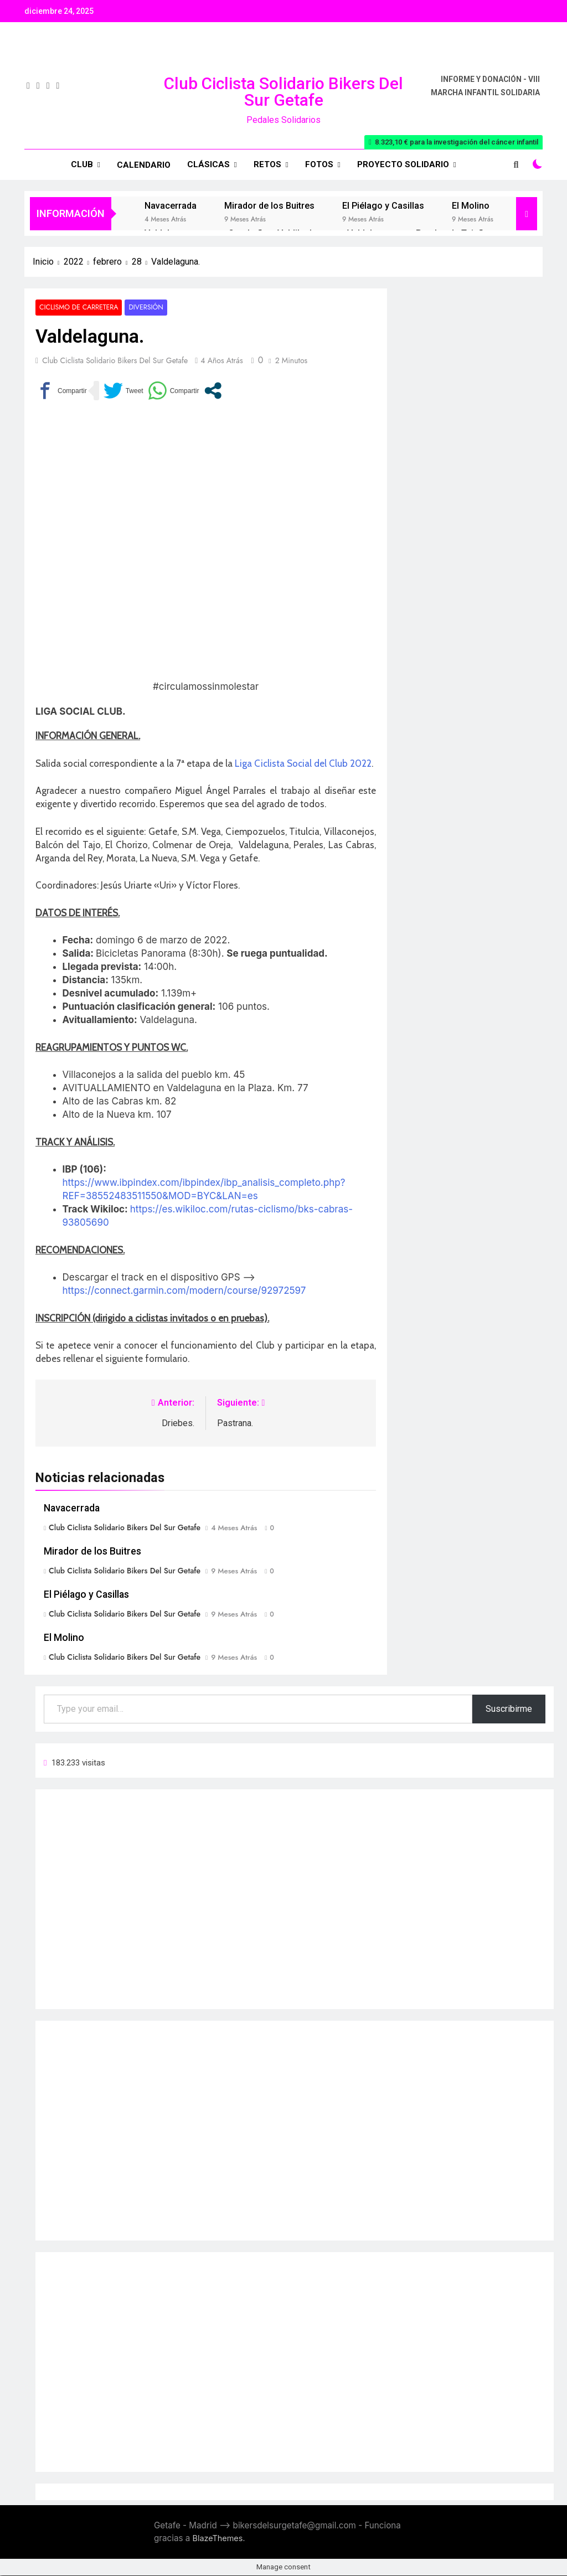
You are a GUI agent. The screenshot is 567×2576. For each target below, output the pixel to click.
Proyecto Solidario (403, 164)
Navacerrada (171, 205)
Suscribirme (509, 1708)
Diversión (142, 307)
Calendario (144, 165)
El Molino (470, 205)
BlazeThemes (218, 2538)
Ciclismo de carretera (77, 307)
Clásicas (208, 164)
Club (82, 164)
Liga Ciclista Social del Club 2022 (303, 763)
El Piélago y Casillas (383, 205)
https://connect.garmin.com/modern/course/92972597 (184, 1291)
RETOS (267, 164)
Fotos (319, 164)
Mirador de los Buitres (269, 205)
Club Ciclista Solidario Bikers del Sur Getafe (283, 92)
